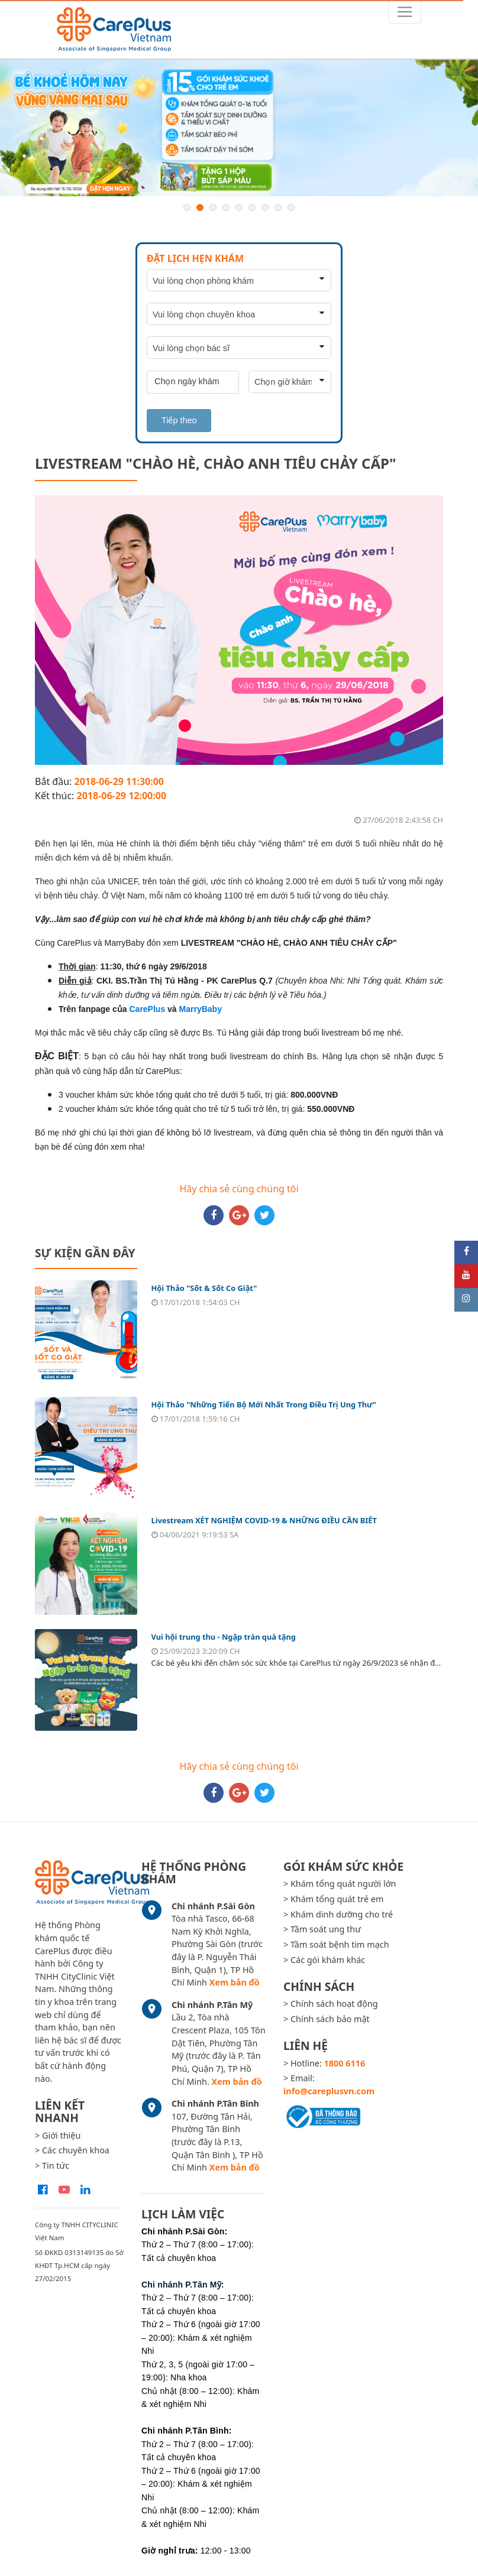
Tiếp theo (179, 420)
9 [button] (291, 207)
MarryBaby (200, 1009)
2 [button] (200, 207)
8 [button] (278, 207)
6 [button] (252, 207)
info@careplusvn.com (328, 2091)
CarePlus (147, 1009)
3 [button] (213, 207)
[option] (239, 128)
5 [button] (239, 207)
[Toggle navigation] (404, 12)
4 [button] (226, 207)
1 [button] (186, 207)
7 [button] (265, 207)
